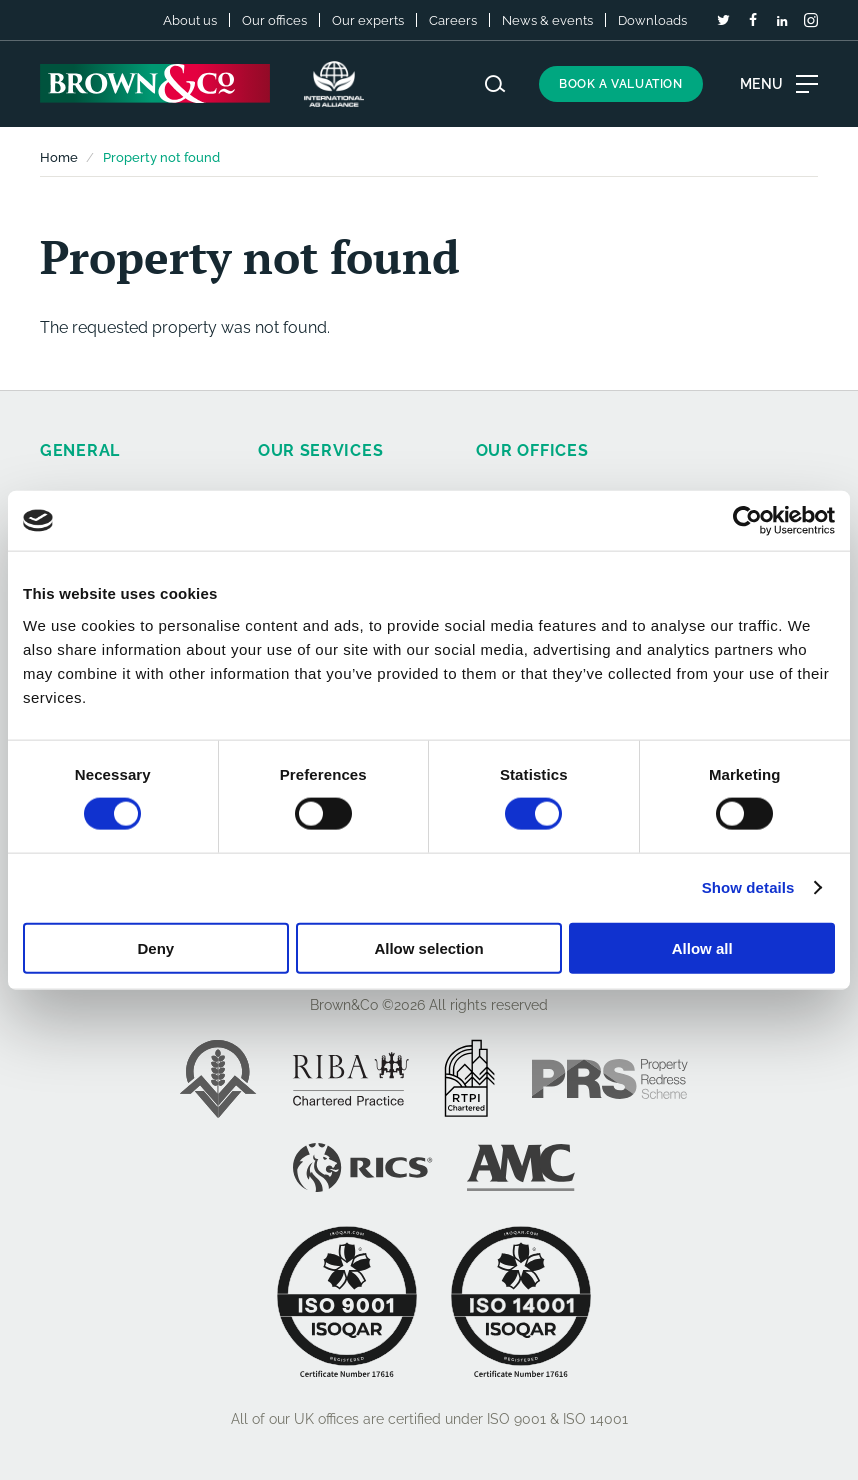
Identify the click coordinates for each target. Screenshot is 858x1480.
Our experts (368, 20)
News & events (547, 20)
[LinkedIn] (782, 21)
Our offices (274, 20)
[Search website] (495, 84)
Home (59, 157)
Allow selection (428, 947)
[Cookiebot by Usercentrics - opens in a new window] (747, 521)
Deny (155, 947)
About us (190, 20)
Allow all (702, 947)
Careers (453, 20)
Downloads (652, 20)
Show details (748, 887)
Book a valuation (621, 84)
